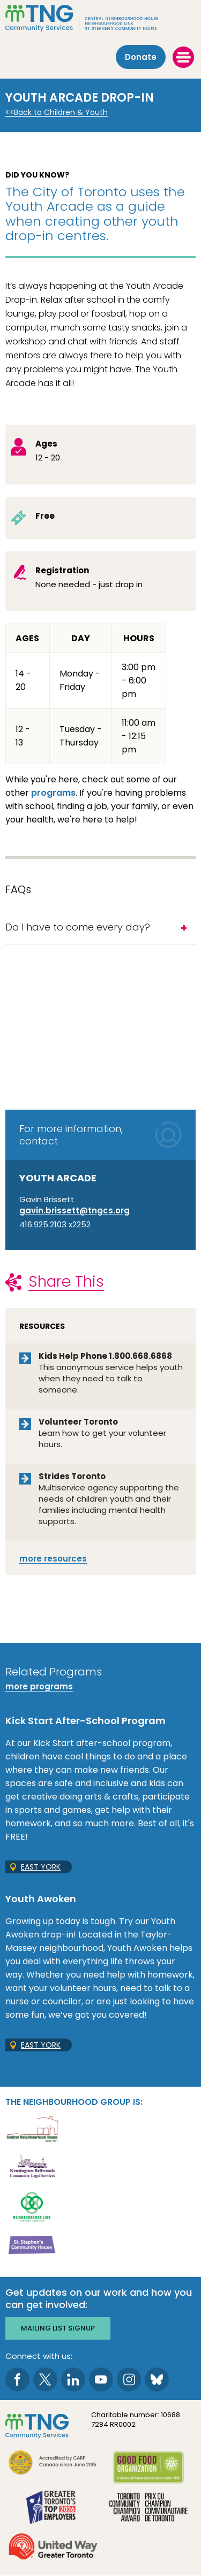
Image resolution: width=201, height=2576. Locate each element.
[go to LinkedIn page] (73, 2379)
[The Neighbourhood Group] (100, 18)
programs (53, 793)
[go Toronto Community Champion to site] (148, 2508)
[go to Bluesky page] (157, 2379)
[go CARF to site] (53, 2464)
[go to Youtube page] (101, 2379)
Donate (141, 57)
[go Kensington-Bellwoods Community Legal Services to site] (32, 2167)
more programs (39, 1686)
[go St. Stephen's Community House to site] (32, 2245)
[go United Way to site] (53, 2548)
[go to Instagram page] (129, 2379)
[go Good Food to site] (148, 2469)
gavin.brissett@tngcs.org (74, 1210)
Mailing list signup (58, 2328)
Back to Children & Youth (61, 112)
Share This (66, 1281)
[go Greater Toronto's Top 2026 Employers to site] (53, 2508)
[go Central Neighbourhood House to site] (32, 2128)
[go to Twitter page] (45, 2379)
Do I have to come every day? (77, 927)
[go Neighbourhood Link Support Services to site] (32, 2206)
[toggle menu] (183, 57)
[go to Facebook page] (17, 2379)
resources (53, 1558)
